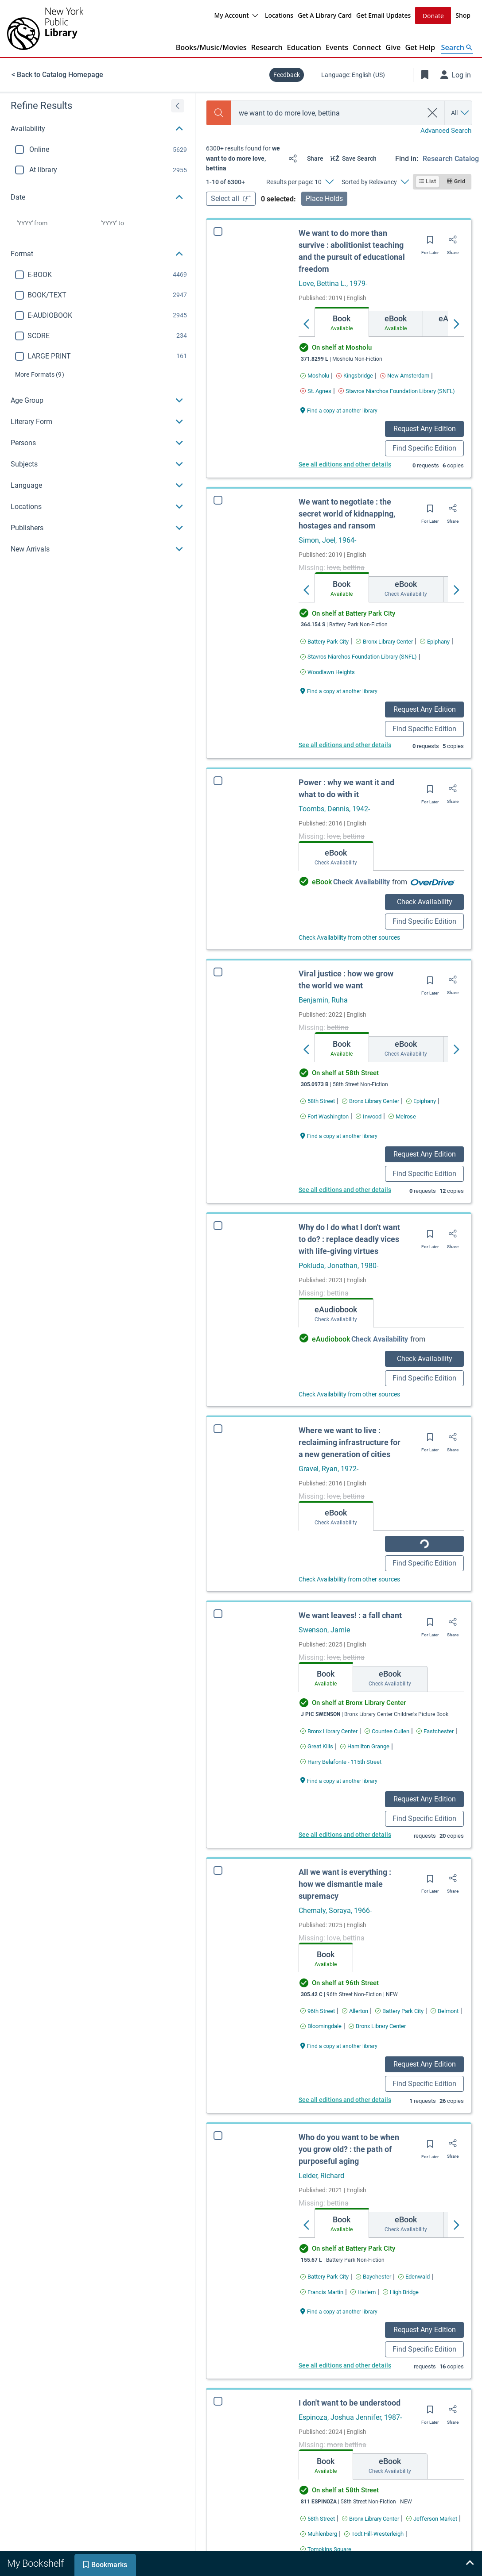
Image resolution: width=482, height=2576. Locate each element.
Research (267, 47)
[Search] (218, 113)
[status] (243, 158)
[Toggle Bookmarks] (425, 75)
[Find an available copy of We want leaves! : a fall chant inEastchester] (435, 1755)
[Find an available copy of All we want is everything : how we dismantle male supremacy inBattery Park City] (399, 2035)
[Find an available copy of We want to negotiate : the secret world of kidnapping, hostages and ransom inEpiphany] (434, 641)
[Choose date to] (143, 223)
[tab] (342, 322)
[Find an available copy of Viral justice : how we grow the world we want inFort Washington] (324, 1116)
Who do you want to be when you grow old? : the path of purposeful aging (349, 2173)
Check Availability (424, 902)
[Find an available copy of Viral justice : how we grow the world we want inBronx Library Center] (370, 1101)
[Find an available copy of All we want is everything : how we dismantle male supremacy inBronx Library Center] (377, 2050)
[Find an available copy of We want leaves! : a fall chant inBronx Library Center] (329, 1755)
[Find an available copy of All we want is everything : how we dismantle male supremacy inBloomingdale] (321, 2050)
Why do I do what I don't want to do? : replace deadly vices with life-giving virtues (349, 1239)
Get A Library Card (325, 15)
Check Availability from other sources (349, 937)
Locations (279, 15)
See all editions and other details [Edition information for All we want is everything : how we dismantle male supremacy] (345, 2123)
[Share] (304, 158)
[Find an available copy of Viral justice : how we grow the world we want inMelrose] (402, 1116)
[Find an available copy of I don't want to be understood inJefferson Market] (431, 2542)
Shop (462, 15)
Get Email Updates (383, 15)
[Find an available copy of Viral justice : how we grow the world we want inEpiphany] (421, 1101)
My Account (236, 15)
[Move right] (456, 324)
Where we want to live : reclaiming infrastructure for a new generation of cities (349, 1448)
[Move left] (307, 324)
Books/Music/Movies (211, 47)
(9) (39, 374)
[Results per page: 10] (300, 182)
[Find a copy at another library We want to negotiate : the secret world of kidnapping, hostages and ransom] (339, 691)
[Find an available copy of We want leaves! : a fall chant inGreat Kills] (317, 1770)
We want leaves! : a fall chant (350, 1639)
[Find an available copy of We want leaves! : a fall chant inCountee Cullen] (387, 1755)
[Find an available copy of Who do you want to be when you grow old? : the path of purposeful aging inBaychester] (373, 2300)
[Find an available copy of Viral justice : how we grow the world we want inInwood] (368, 1116)
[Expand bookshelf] (469, 2563)
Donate (433, 16)
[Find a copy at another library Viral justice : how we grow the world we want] (339, 1135)
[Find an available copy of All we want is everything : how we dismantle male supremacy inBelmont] (444, 2035)
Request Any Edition (424, 428)
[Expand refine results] (177, 105)
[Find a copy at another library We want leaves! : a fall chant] (339, 1804)
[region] (97, 326)
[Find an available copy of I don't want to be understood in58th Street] (318, 2542)
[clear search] (433, 113)
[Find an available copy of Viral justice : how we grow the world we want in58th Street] (318, 1101)
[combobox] (327, 113)
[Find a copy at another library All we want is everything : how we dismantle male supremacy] (339, 2069)
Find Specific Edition (424, 448)
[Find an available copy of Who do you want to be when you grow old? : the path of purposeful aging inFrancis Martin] (322, 2316)
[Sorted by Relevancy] (375, 182)
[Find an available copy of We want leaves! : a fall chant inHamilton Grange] (364, 1770)
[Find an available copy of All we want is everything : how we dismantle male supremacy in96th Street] (318, 2035)
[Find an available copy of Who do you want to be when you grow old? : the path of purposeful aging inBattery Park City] (324, 2300)
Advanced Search (445, 131)
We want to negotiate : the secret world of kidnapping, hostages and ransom (347, 513)
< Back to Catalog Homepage (57, 74)
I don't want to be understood (349, 2426)
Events (337, 47)
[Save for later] (430, 242)
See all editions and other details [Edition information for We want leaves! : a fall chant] (345, 1858)
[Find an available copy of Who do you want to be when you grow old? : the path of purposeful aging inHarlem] (363, 2316)
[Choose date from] (56, 223)
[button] (97, 128)
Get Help (420, 47)
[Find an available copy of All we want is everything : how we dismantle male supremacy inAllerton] (355, 2035)
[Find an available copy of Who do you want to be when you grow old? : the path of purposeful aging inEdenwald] (413, 2300)
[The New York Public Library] (45, 28)
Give (392, 47)
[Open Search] (457, 47)
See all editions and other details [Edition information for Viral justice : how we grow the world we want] (345, 1189)
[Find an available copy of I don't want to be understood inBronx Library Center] (370, 2542)
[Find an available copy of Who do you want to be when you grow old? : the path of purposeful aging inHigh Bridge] (400, 2316)
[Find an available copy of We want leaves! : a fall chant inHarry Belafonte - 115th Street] (341, 1785)
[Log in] (455, 75)
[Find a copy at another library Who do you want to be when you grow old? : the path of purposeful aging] (339, 2335)
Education (304, 47)
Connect (367, 47)
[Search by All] (460, 113)
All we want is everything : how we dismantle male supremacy (345, 1907)
